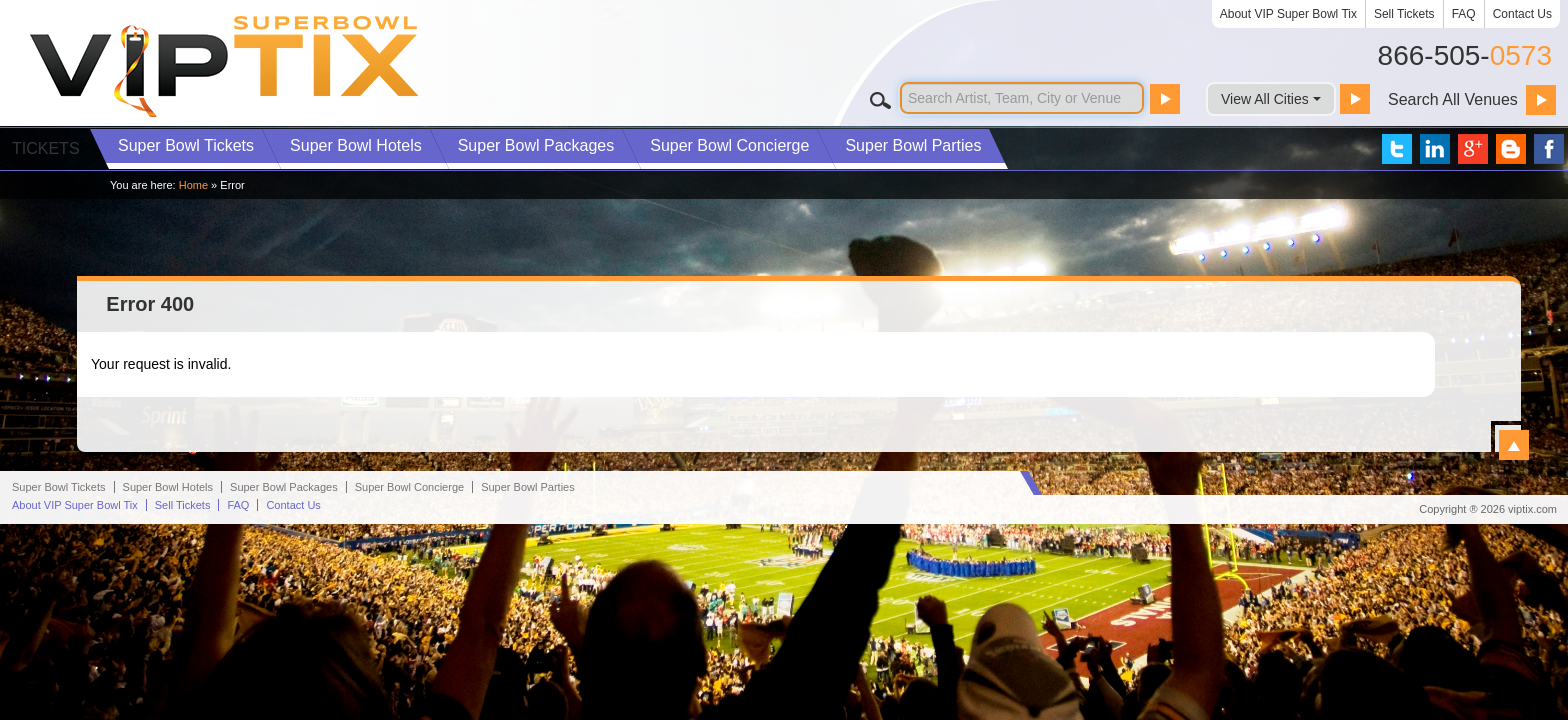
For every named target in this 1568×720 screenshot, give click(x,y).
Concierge (729, 145)
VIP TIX (225, 66)
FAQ (1464, 14)
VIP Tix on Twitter (1397, 149)
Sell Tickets (1404, 14)
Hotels (356, 145)
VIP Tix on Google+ (1473, 149)
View (1514, 445)
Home (193, 185)
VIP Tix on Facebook (1549, 149)
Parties (913, 145)
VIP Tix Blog (1511, 149)
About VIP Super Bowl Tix (1288, 14)
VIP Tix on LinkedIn (1435, 149)
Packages (536, 145)
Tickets (186, 145)
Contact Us (1522, 14)
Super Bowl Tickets (59, 683)
